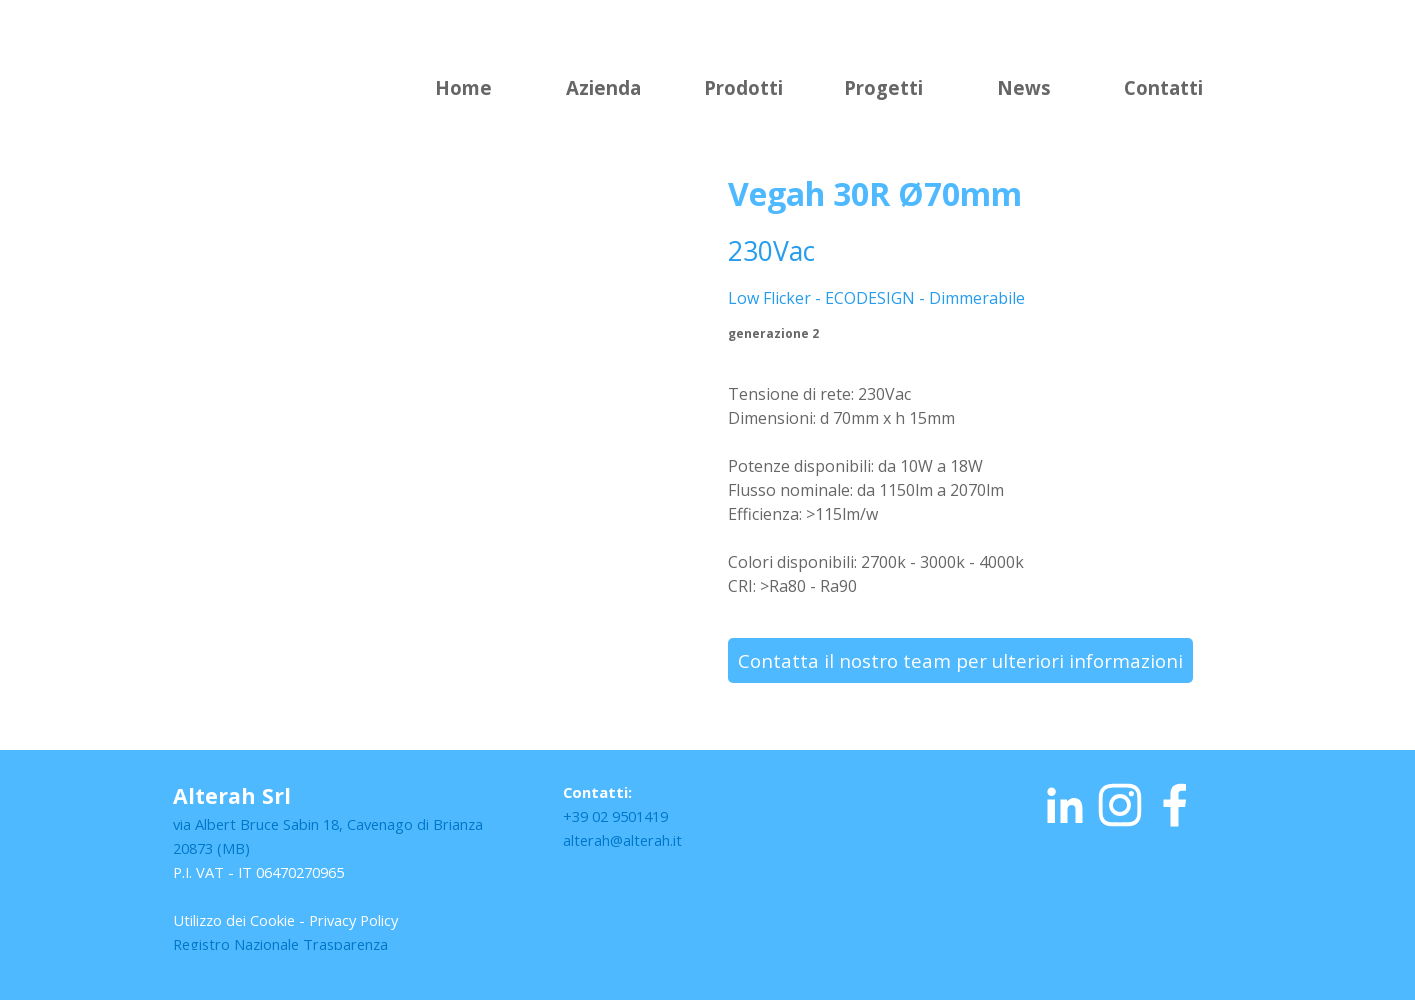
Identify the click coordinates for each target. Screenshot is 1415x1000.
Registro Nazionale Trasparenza (280, 944)
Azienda (603, 87)
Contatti (1163, 87)
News (1024, 87)
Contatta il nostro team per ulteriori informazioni (960, 660)
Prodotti (743, 87)
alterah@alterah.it (622, 840)
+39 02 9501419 (615, 816)
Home (463, 87)
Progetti (883, 87)
